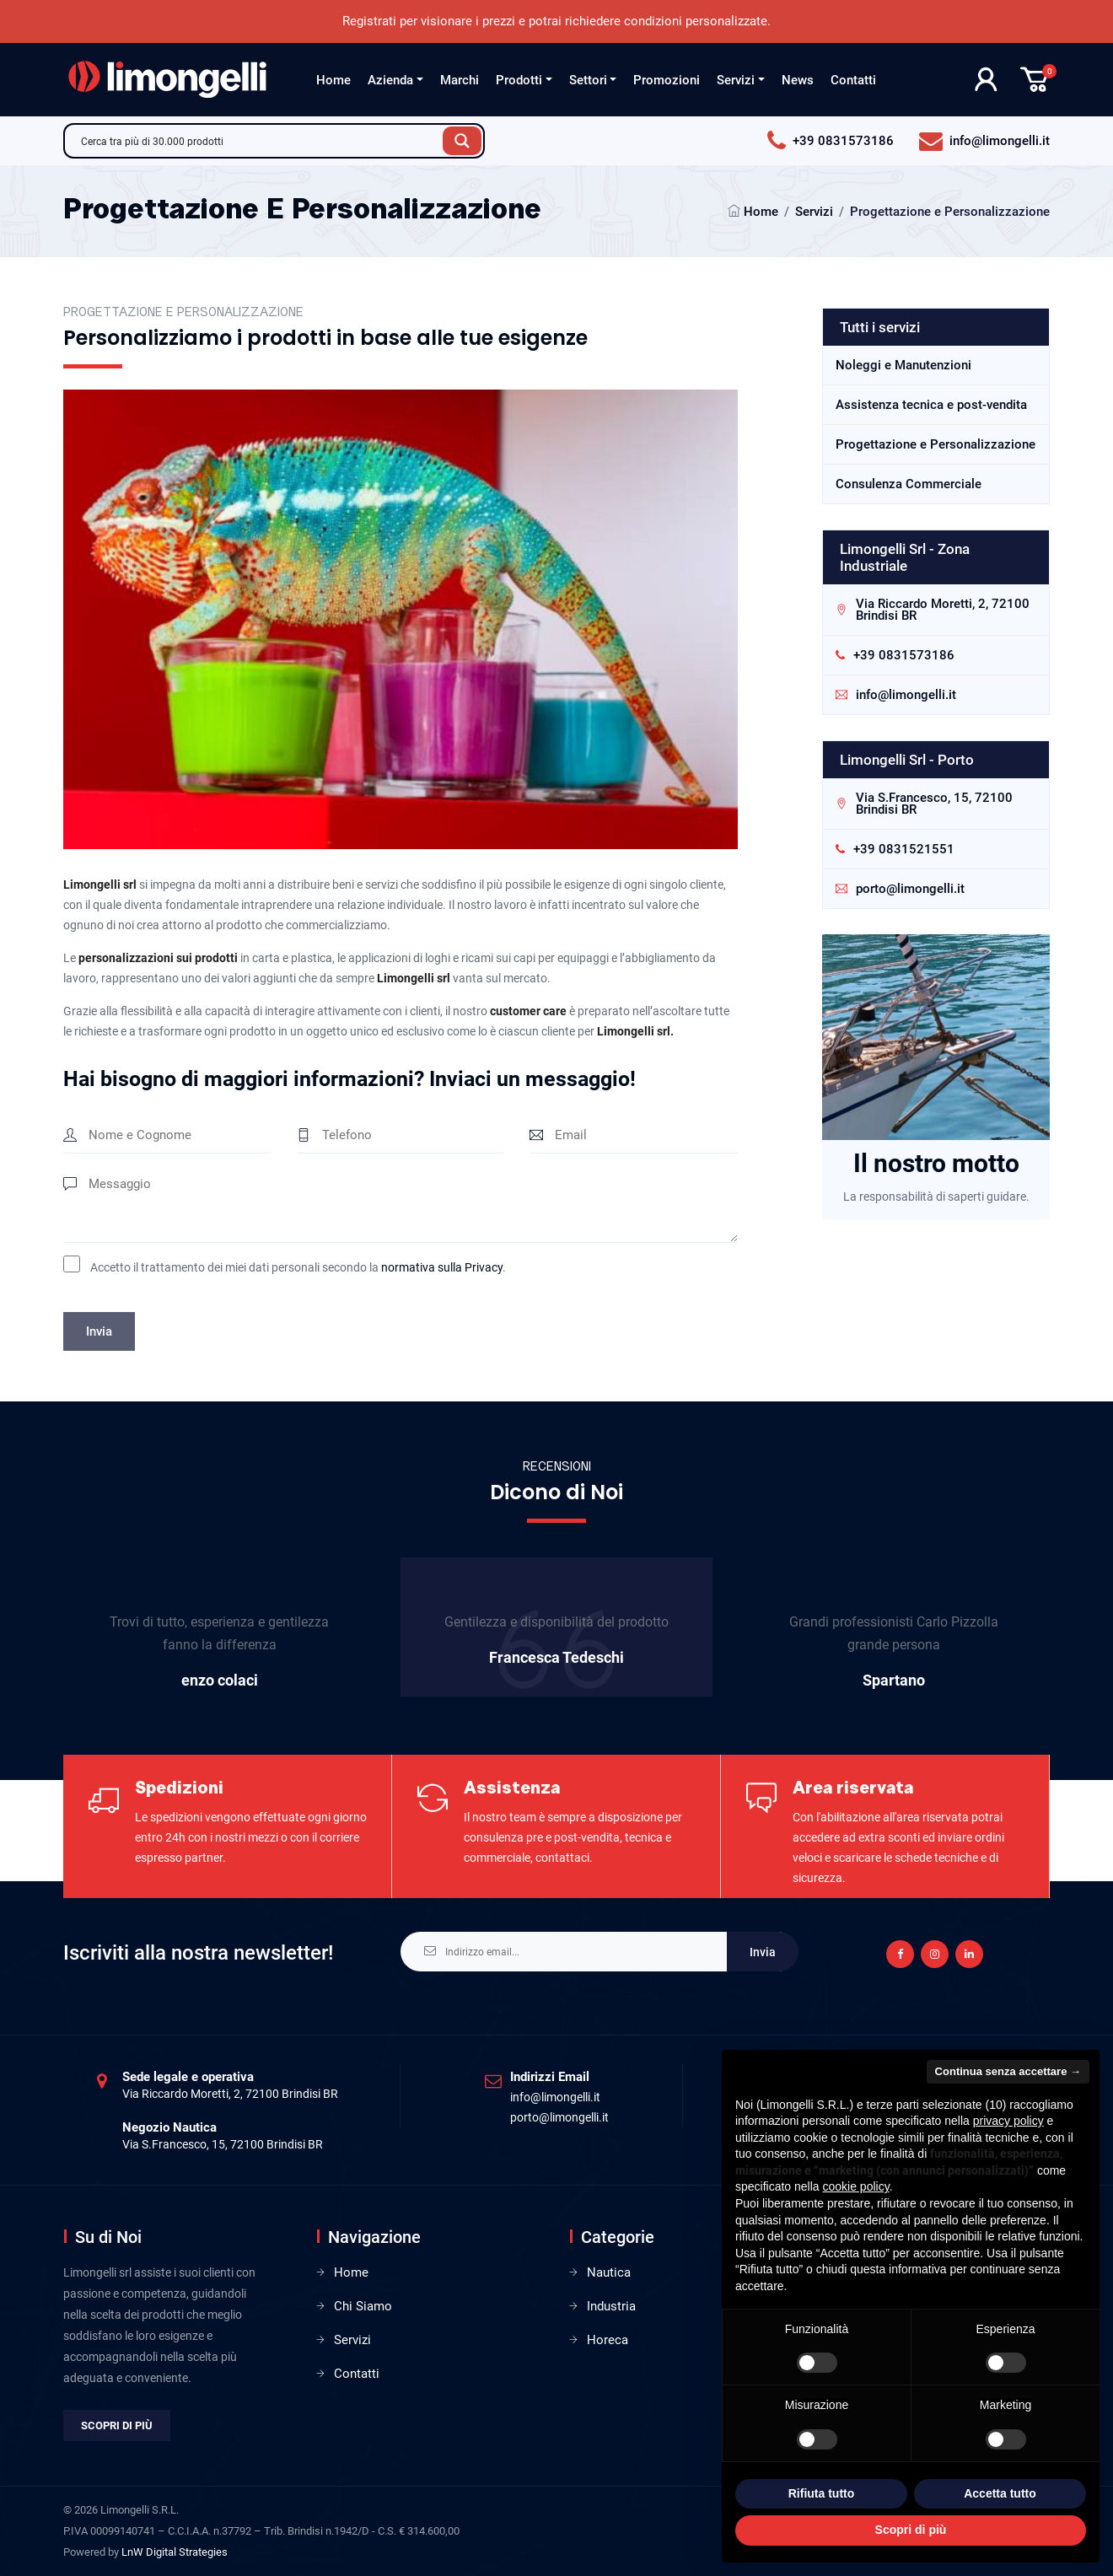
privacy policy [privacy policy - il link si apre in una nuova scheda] (1008, 2120)
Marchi (459, 80)
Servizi (736, 80)
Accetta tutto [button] (1000, 2493)
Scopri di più (117, 2425)
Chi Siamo (363, 2306)
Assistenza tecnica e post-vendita (931, 404)
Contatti (853, 80)
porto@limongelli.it (910, 888)
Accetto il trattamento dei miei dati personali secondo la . (298, 1267)
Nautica (609, 2272)
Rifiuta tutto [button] (821, 2493)
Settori (588, 80)
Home (333, 80)
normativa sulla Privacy (442, 1267)
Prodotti (519, 80)
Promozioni (666, 80)
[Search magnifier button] (462, 140)
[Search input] (258, 141)
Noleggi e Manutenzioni (903, 365)
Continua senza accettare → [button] (1008, 2071)
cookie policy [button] (856, 2186)
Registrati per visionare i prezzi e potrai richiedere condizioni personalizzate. (556, 21)
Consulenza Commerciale (908, 484)
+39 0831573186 (903, 655)
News (798, 80)
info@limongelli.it (906, 694)
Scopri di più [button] (911, 2529)
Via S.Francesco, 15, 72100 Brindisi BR (934, 803)
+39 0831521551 (903, 849)
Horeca (607, 2339)
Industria (611, 2306)
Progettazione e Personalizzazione (935, 444)
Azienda (390, 80)
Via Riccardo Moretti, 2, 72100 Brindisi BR (943, 609)
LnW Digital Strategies (174, 2552)
